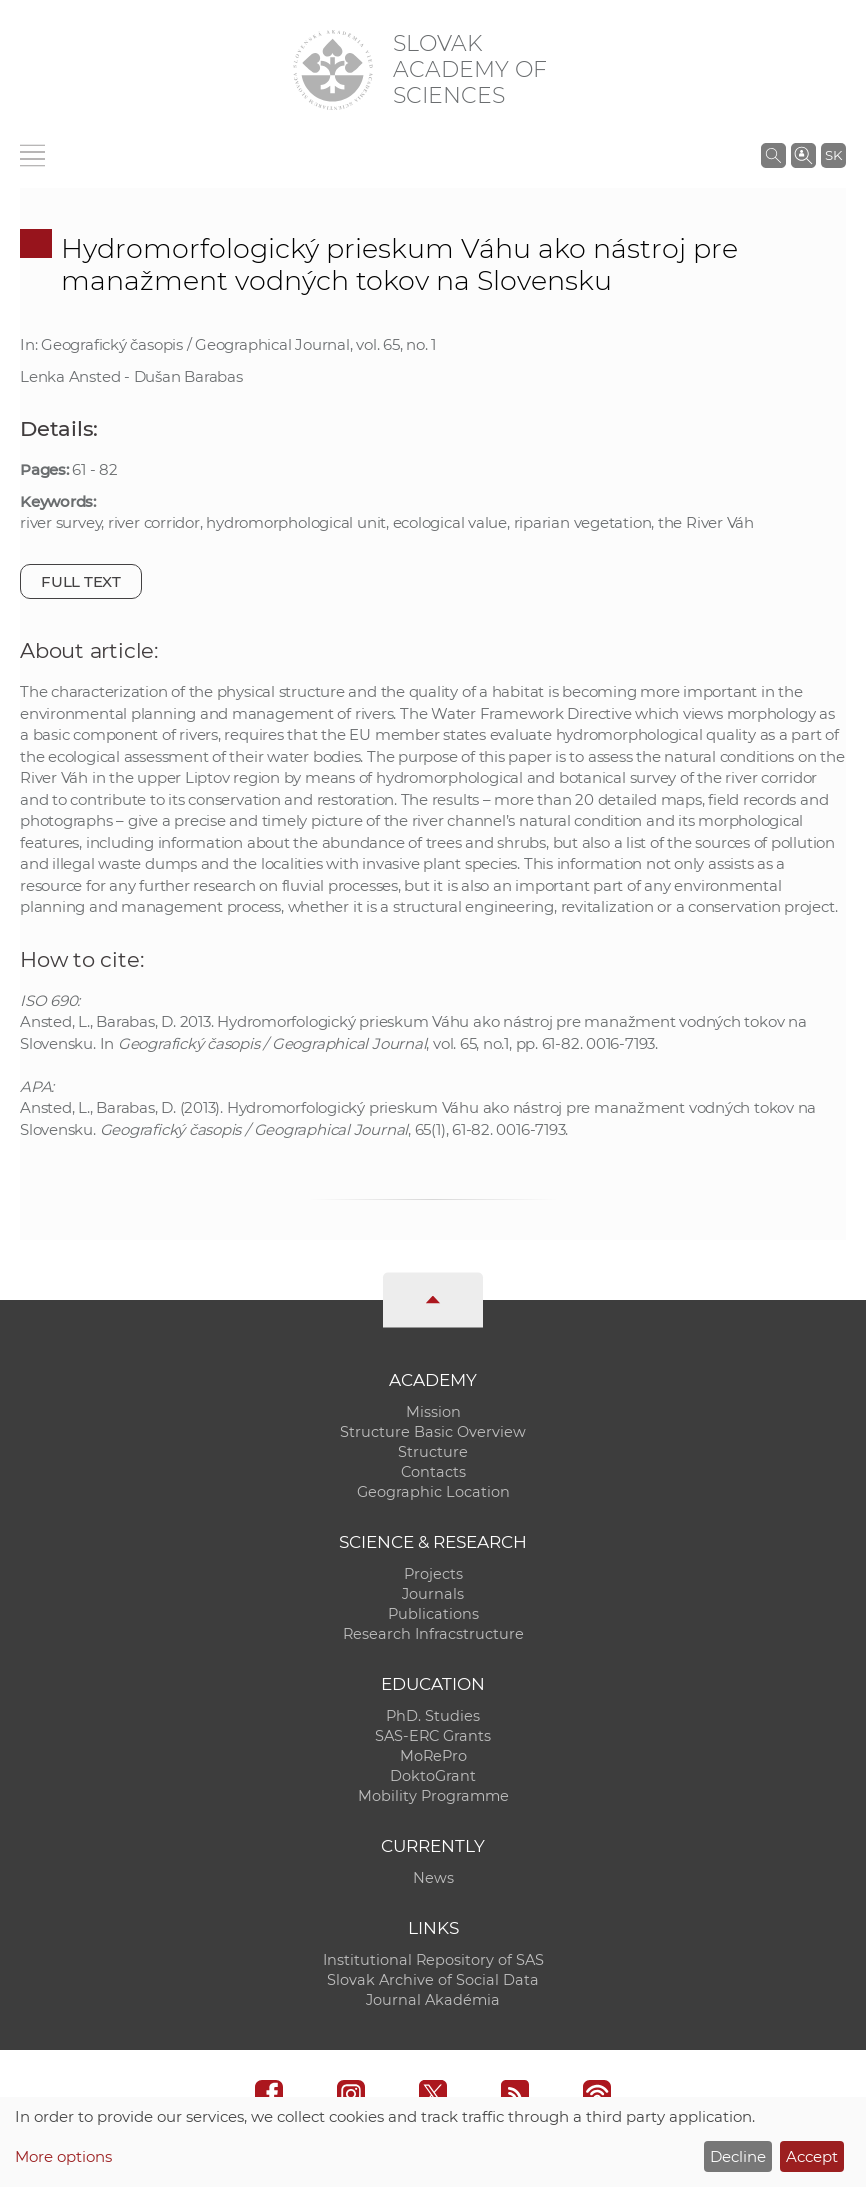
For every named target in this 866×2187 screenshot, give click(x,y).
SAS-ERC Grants (433, 1736)
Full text (81, 581)
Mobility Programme (433, 1796)
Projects (433, 1574)
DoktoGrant (433, 1776)
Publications (433, 1614)
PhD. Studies (433, 1716)
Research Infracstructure (433, 1634)
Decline (738, 2156)
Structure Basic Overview (433, 1432)
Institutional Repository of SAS (433, 1960)
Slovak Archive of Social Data (433, 1980)
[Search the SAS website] (773, 155)
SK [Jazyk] (833, 155)
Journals (433, 1594)
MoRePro (433, 1756)
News (433, 1878)
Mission (433, 1412)
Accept (812, 2156)
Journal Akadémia (433, 2000)
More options (63, 2156)
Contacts (433, 1472)
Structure (433, 1452)
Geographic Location (433, 1492)
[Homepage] (333, 70)
